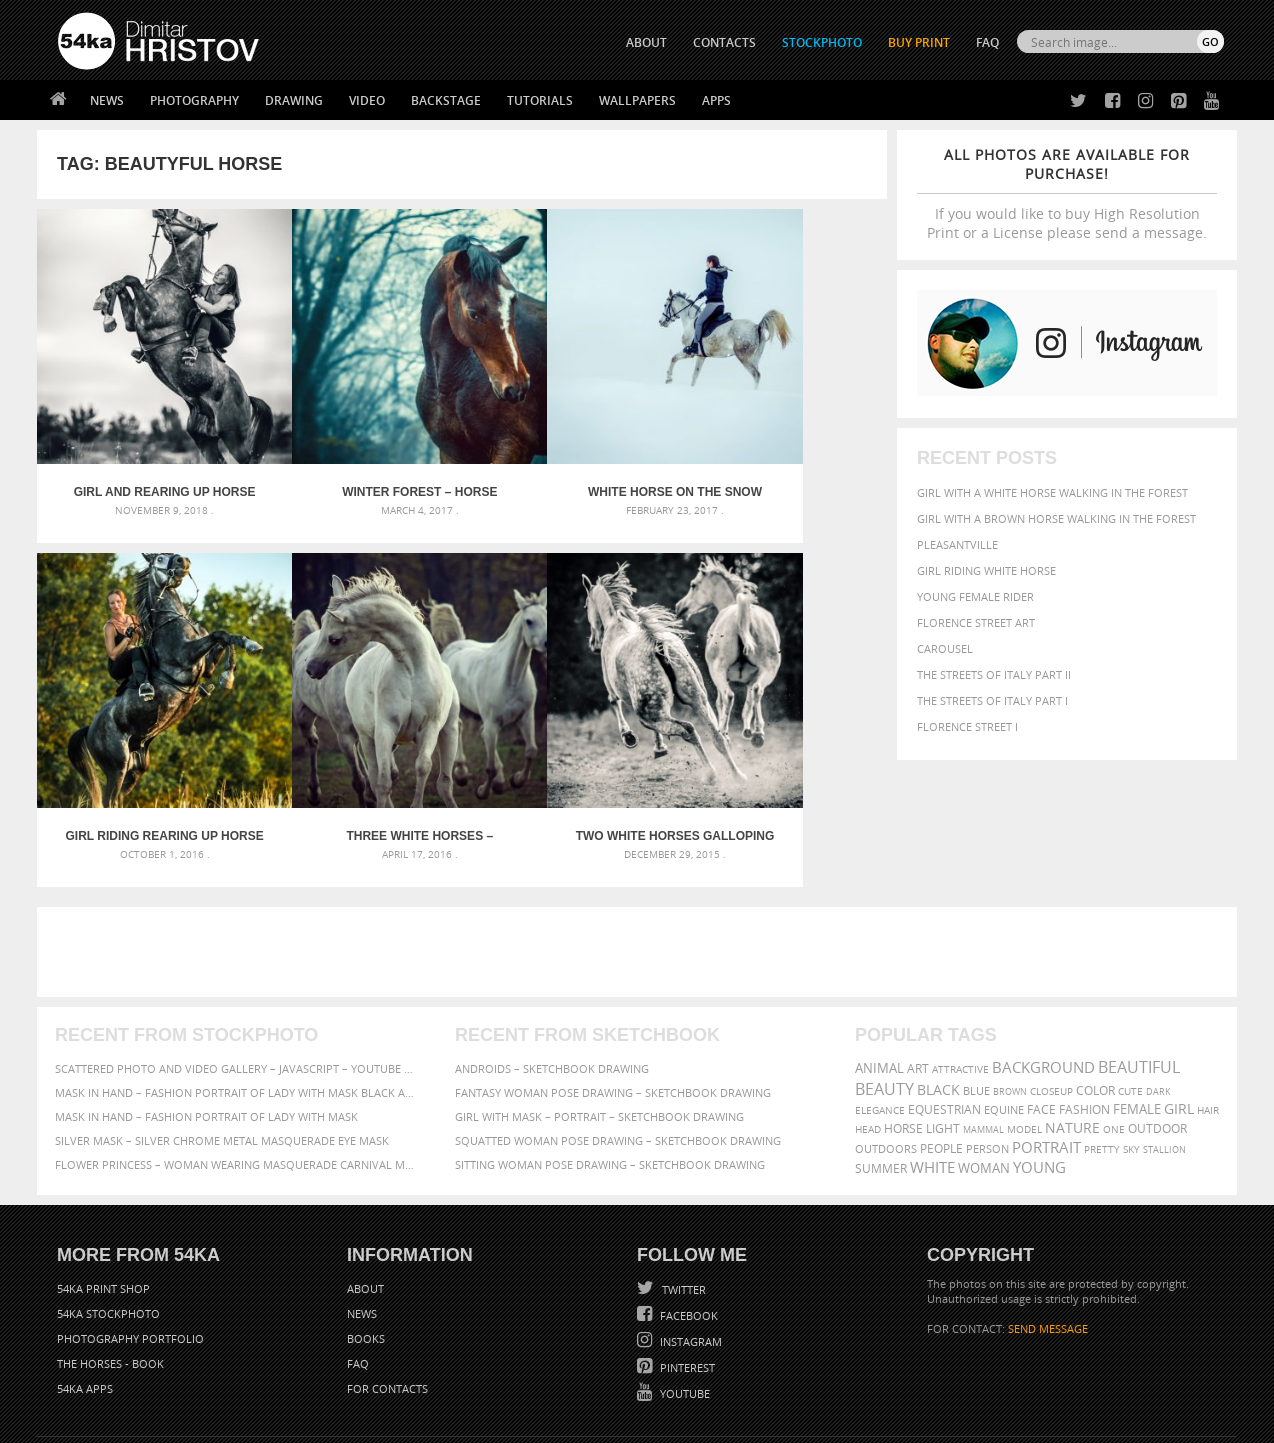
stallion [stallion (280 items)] (1164, 1064)
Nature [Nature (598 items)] (1072, 1042)
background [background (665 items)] (1043, 982)
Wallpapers (637, 100)
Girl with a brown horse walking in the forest (1056, 518)
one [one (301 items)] (1114, 1044)
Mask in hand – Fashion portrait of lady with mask (206, 1031)
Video (367, 100)
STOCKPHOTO (822, 42)
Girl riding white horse (986, 570)
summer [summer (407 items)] (881, 1083)
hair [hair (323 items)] (1208, 1025)
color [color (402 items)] (1095, 1005)
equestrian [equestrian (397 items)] (944, 1024)
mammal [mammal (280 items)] (983, 1044)
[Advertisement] (641, 867)
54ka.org (223, 1420)
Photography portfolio (130, 1253)
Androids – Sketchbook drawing (552, 983)
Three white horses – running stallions (143, 751)
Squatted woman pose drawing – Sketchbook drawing (618, 1055)
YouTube (683, 1308)
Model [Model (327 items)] (1024, 1044)
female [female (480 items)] (1137, 1024)
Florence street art (976, 622)
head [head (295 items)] (868, 1044)
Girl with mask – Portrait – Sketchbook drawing (599, 1031)
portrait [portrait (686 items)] (1046, 1062)
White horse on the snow (568, 450)
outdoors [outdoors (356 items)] (886, 1064)
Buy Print (919, 42)
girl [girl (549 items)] (1179, 1024)
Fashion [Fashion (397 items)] (1084, 1024)
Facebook (687, 1230)
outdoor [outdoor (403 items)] (1157, 1043)
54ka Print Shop (103, 1203)
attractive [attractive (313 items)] (960, 984)
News (107, 100)
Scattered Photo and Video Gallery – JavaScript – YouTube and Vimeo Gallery (237, 983)
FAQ (987, 42)
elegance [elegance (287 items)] (880, 1025)
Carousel (945, 648)
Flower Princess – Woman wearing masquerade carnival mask (237, 1079)
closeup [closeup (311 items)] (1051, 1006)
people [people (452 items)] (941, 1063)
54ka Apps (85, 1303)
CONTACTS (724, 42)
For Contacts (387, 1303)
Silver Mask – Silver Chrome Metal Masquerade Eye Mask (222, 1055)
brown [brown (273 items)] (1010, 1006)
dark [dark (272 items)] (1158, 1006)
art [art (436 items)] (918, 983)
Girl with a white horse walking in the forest (1052, 492)
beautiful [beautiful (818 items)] (1139, 982)
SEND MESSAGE (1048, 1243)
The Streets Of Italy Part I (992, 700)
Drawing (294, 100)
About (365, 1203)
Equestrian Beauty (266, 1374)
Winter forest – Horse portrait (355, 450)
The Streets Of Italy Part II (994, 674)
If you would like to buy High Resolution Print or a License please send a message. (1067, 193)
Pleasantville (957, 544)
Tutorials (540, 100)
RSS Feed (474, 1374)
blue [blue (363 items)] (976, 1005)
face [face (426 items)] (1041, 1024)
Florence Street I (967, 726)
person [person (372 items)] (987, 1063)
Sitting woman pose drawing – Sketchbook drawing (610, 1079)
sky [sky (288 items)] (1131, 1064)
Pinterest (686, 1282)
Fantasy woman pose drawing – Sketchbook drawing (613, 1007)
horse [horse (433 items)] (903, 1043)
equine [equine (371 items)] (1004, 1024)
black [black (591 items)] (938, 1004)
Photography (194, 100)
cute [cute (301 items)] (1130, 1006)
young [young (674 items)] (1039, 1082)
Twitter (682, 1204)
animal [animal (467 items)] (879, 983)
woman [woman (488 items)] (984, 1083)
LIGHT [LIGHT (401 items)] (943, 1043)
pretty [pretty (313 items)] (1102, 1064)
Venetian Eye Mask (385, 1374)
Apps (716, 100)
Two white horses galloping (356, 751)
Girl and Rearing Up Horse (143, 450)
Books (366, 1253)
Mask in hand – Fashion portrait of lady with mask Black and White (237, 1007)
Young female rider (975, 596)
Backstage (446, 100)
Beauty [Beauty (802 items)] (884, 1004)
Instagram (689, 1256)
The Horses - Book (110, 1278)
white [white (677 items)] (932, 1082)
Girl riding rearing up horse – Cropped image (781, 450)
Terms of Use (334, 1420)
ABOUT (646, 42)
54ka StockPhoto (108, 1228)
